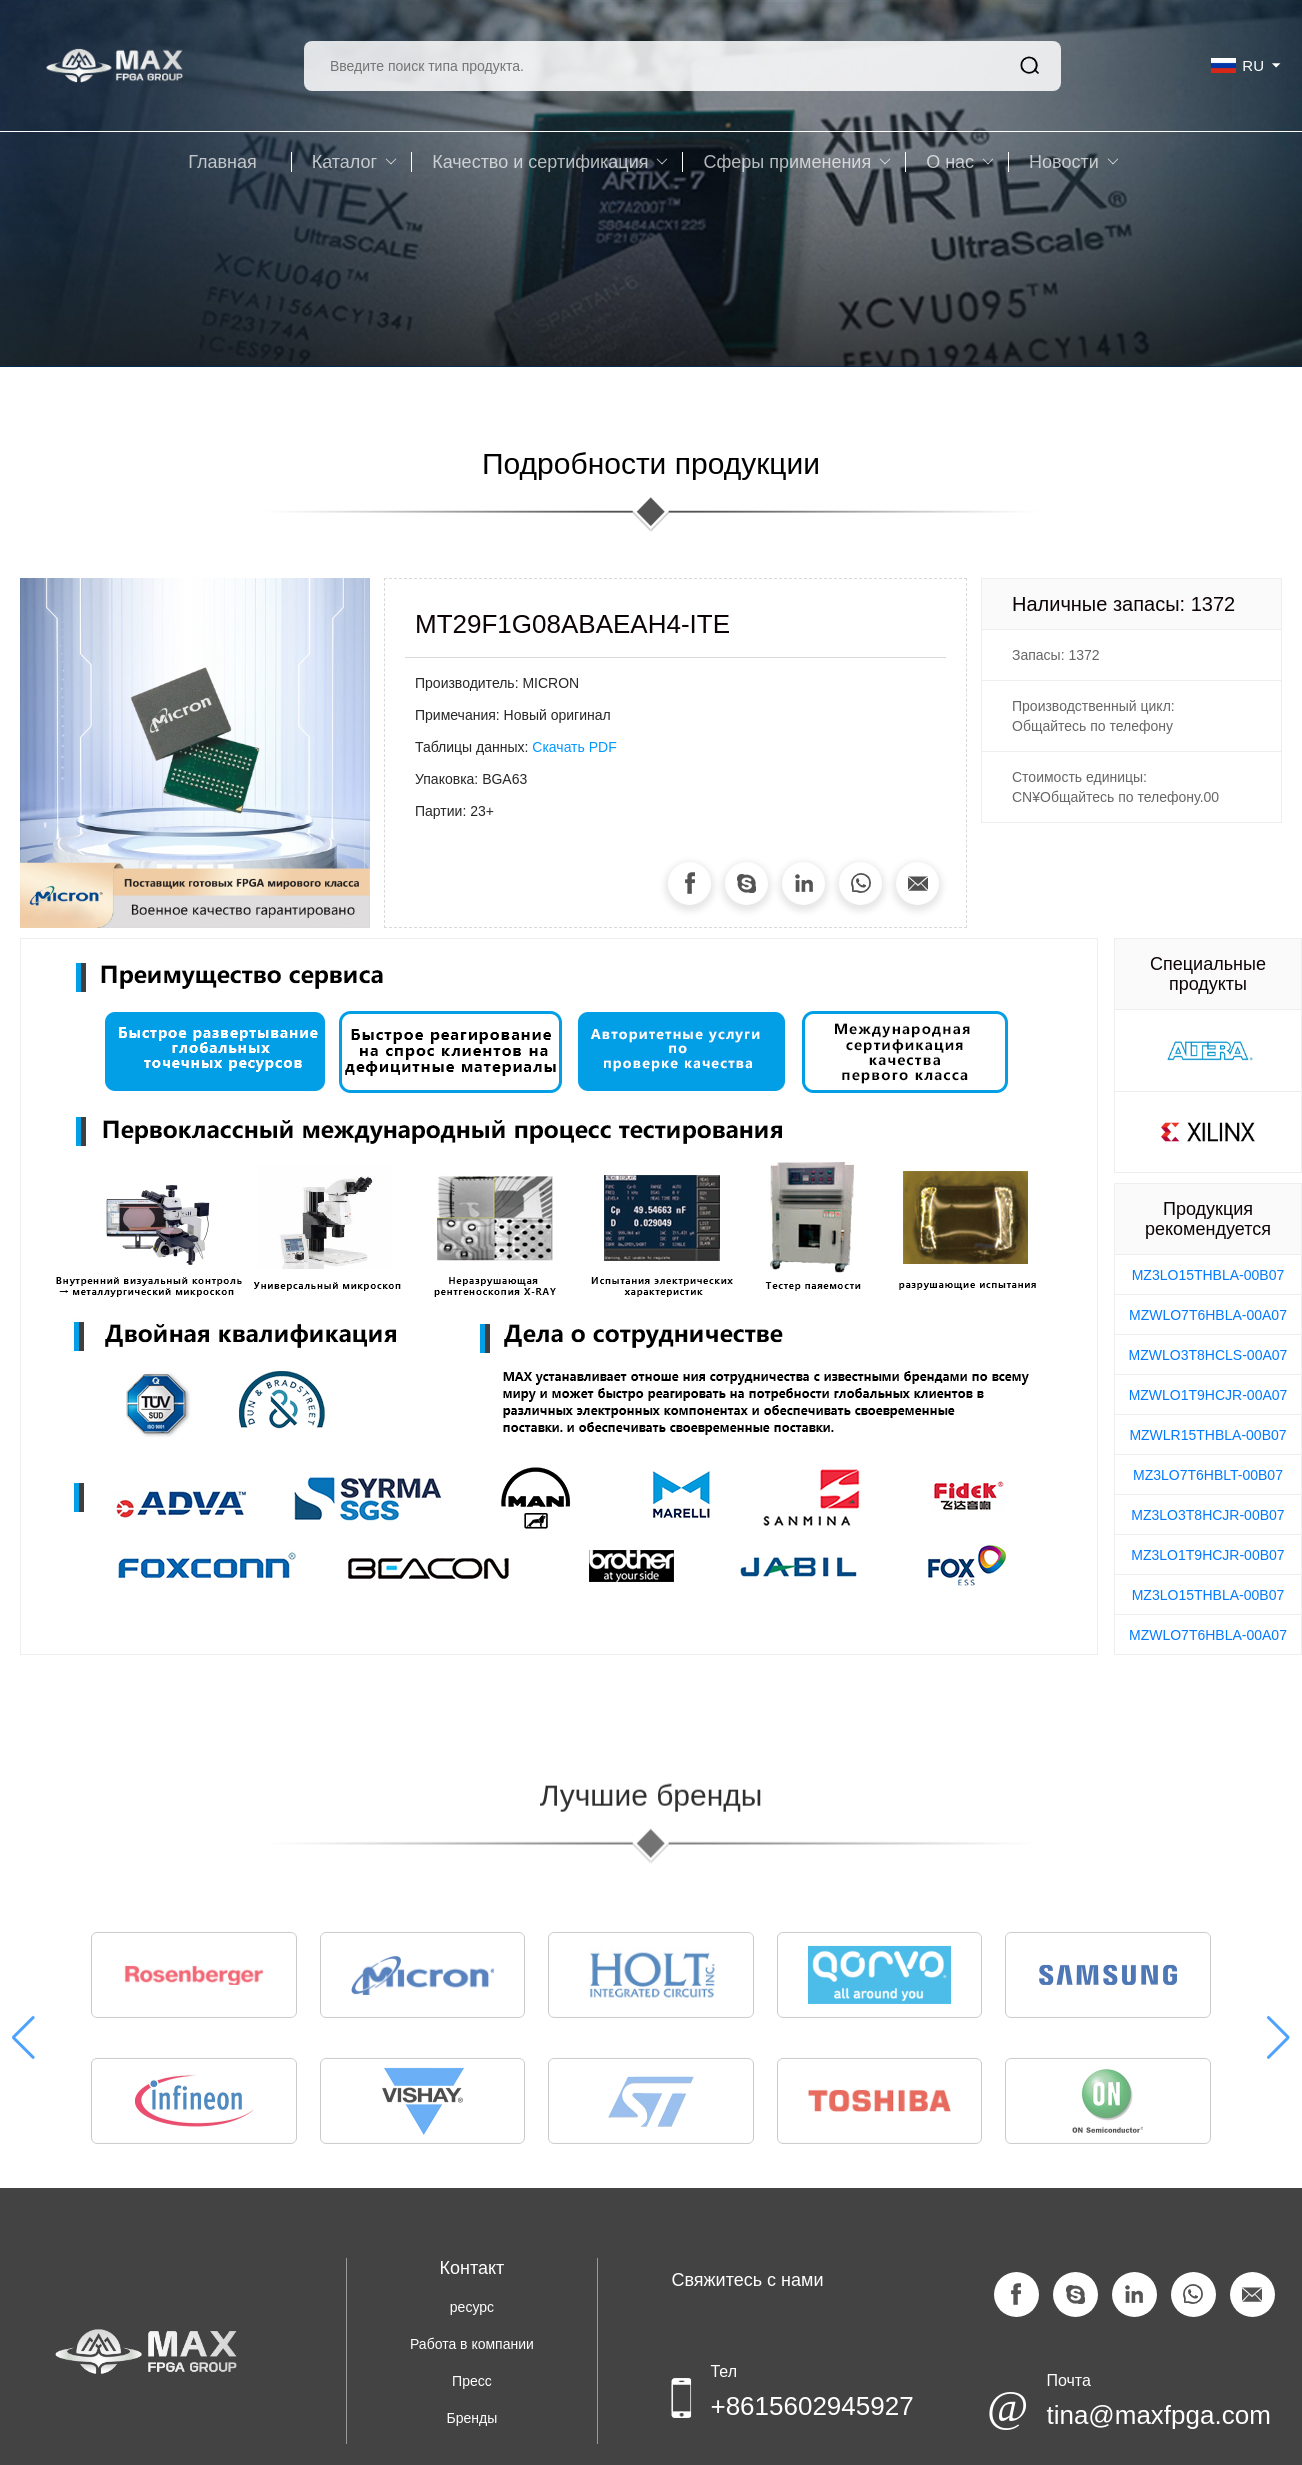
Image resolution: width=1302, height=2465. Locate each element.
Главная (222, 162)
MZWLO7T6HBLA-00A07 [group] (1208, 1315)
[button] (1278, 2049)
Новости (1074, 162)
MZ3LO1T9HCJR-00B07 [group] (1207, 1555)
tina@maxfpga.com (1158, 2415)
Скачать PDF (574, 747)
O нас (960, 162)
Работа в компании (472, 2344)
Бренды (472, 2418)
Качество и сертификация (550, 162)
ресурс (472, 2307)
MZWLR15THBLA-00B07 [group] (1207, 1435)
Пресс (472, 2381)
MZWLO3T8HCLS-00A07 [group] (1208, 1355)
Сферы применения (797, 162)
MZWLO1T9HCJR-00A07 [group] (1208, 1395)
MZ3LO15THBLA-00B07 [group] (1208, 1275)
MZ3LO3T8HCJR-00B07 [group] (1207, 1515)
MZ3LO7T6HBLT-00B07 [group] (1208, 1475)
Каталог (354, 162)
